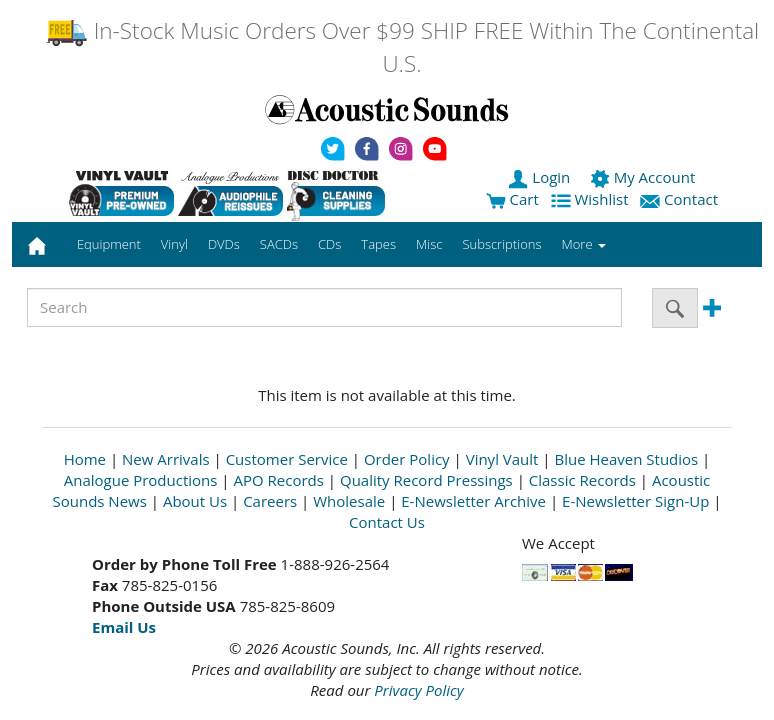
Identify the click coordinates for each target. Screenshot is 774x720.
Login (541, 177)
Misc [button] (429, 244)
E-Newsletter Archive (473, 501)
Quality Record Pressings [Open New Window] (426, 480)
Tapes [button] (378, 244)
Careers (270, 501)
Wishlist (592, 199)
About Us (195, 501)
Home (85, 459)
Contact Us (387, 522)
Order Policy (407, 459)
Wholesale (349, 501)
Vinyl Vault (502, 459)
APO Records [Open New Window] (279, 480)
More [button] (584, 244)
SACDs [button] (279, 244)
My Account (644, 177)
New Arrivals (166, 459)
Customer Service (287, 459)
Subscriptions (501, 244)
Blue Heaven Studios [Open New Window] (626, 459)
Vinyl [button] (174, 244)
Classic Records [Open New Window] (582, 480)
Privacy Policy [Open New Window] (418, 690)
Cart (512, 199)
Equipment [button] (109, 244)
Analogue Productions (141, 480)
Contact (681, 199)
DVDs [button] (224, 244)
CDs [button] (329, 244)
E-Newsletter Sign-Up (635, 501)
